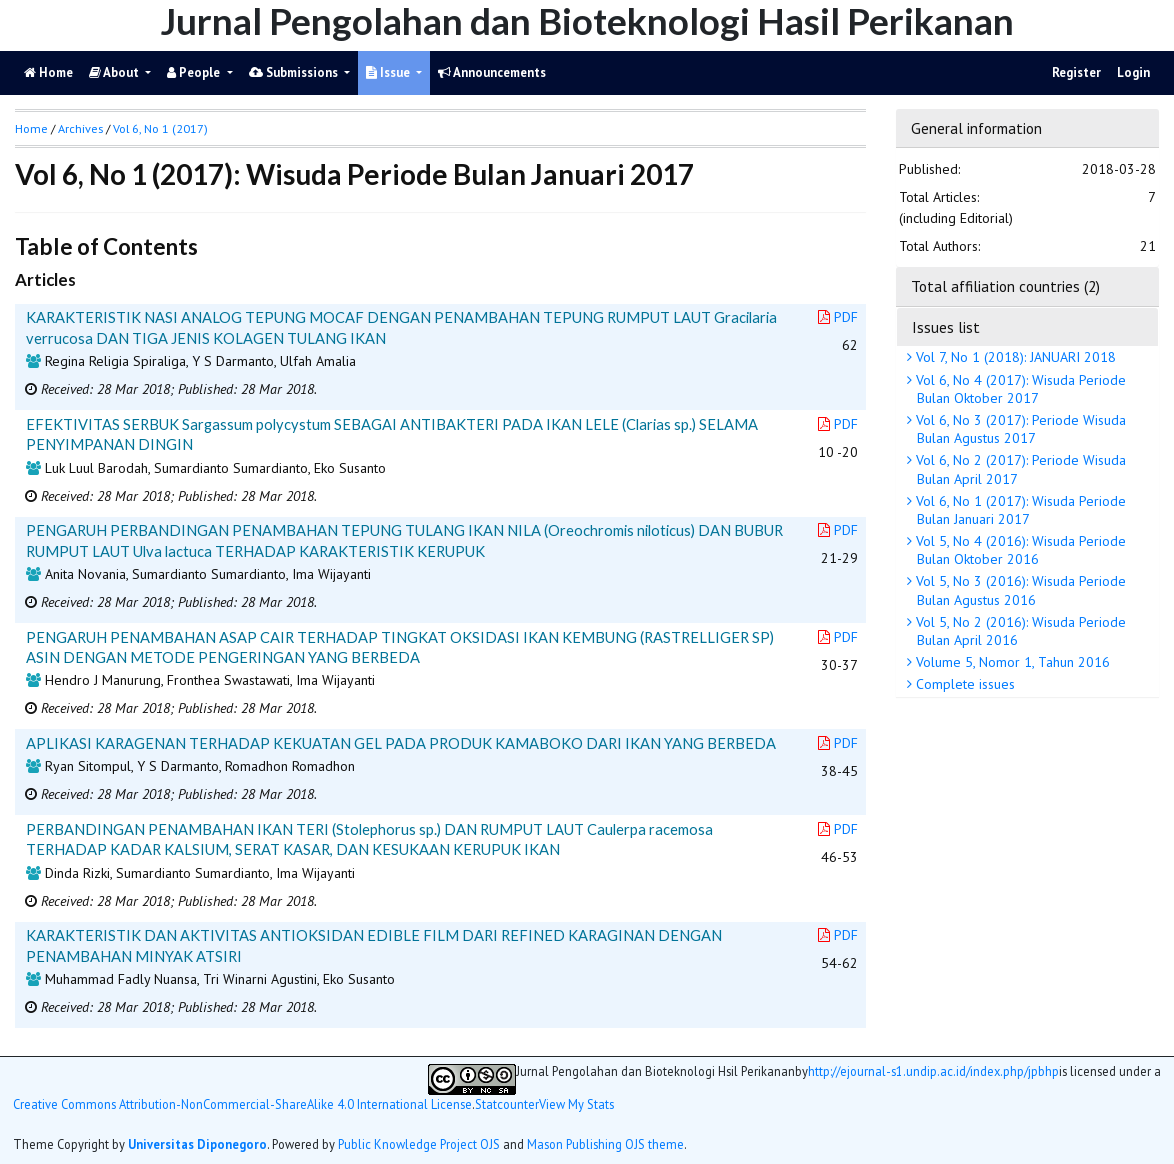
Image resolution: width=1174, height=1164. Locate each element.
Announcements (492, 72)
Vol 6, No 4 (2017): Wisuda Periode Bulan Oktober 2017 (1019, 389)
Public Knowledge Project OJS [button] (419, 1144)
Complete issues (963, 684)
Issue (389, 72)
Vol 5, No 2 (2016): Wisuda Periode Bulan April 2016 (1019, 631)
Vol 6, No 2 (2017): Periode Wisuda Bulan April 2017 (1019, 469)
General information (976, 128)
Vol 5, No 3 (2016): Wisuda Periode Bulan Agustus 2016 (1019, 590)
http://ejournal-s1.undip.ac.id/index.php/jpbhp (933, 1071)
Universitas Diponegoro (197, 1144)
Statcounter (507, 1104)
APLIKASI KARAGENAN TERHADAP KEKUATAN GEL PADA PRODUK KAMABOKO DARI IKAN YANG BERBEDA (401, 743)
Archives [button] (80, 128)
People (195, 72)
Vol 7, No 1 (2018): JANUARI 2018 (1014, 357)
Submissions (295, 72)
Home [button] (31, 128)
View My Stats (576, 1104)
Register (1076, 72)
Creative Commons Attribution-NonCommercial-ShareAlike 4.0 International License (242, 1104)
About (115, 72)
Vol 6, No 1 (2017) (160, 128)
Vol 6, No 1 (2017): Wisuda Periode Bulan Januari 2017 (1019, 510)
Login (1133, 72)
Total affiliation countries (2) (1005, 286)
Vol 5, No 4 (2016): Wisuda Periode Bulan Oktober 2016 (1019, 550)
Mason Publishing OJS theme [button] (605, 1144)
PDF (838, 317)
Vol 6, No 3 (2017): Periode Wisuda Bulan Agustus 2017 (1019, 429)
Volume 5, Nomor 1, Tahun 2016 (1011, 662)
